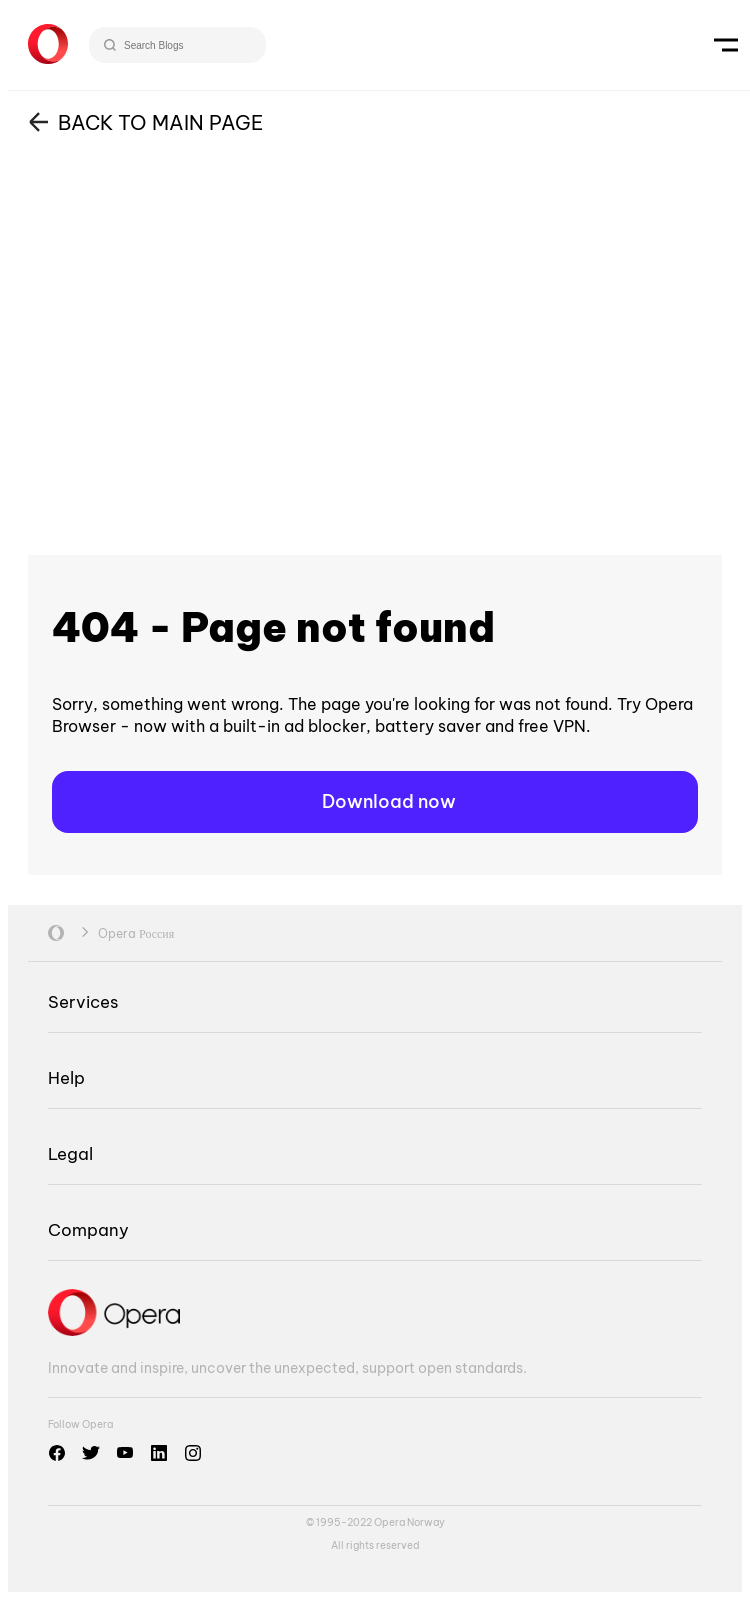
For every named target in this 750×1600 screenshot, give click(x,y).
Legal (70, 1153)
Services (83, 1001)
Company (88, 1229)
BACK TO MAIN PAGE (160, 122)
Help (66, 1077)
